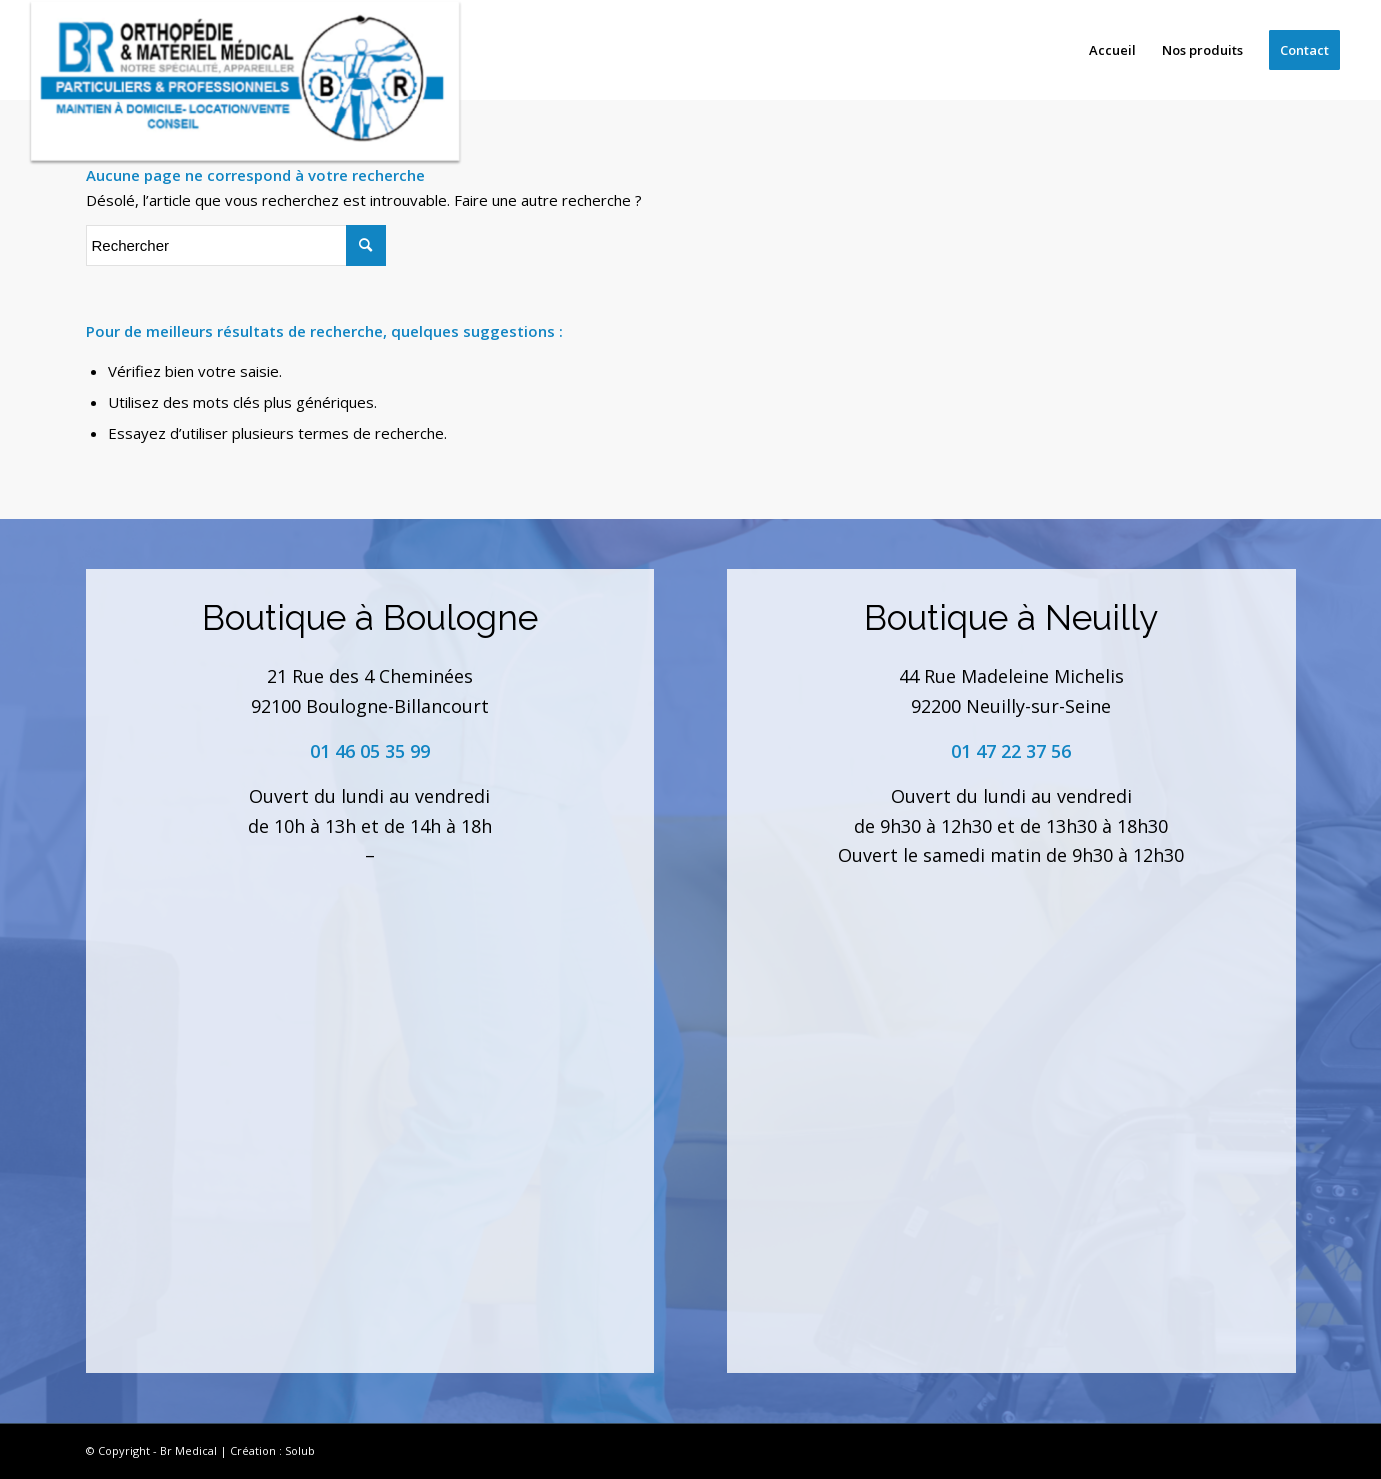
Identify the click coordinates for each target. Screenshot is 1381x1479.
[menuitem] (1112, 50)
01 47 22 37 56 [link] (1011, 751)
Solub (300, 1450)
